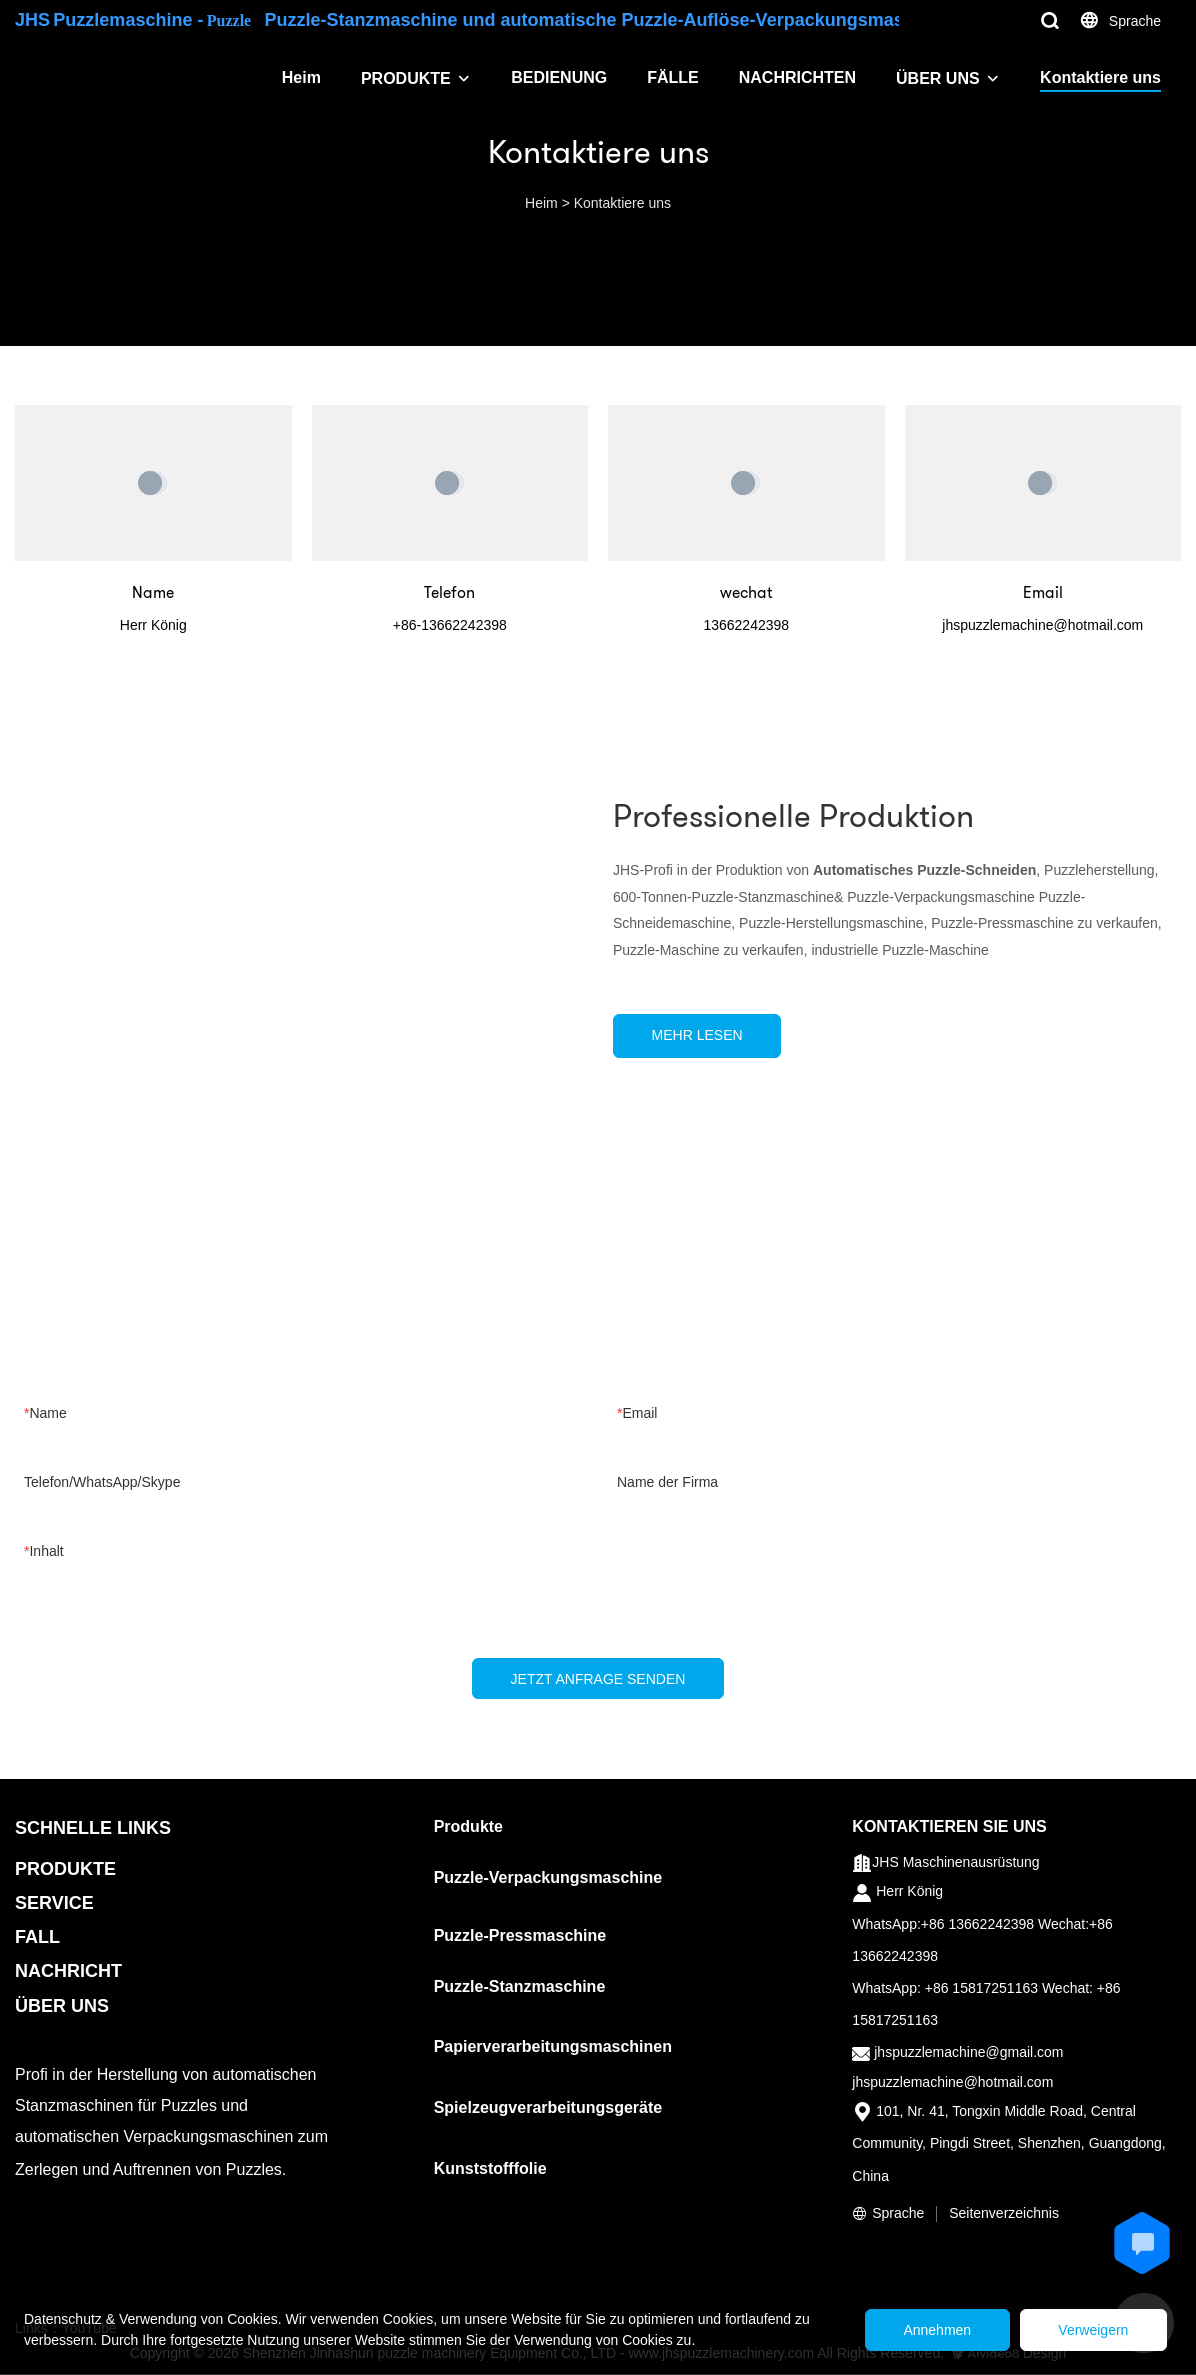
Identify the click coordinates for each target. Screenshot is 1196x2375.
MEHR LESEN (699, 1035)
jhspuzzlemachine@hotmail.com (952, 2083)
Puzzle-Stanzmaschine (520, 1987)
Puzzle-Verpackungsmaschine (548, 1878)
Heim (301, 77)
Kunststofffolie (490, 2169)
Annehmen (930, 2330)
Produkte (468, 1827)
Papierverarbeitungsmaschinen (553, 2047)
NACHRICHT (68, 1972)
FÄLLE (673, 77)
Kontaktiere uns (1100, 77)
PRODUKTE (406, 78)
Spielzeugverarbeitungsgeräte (548, 2108)
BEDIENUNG (559, 77)
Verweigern (1091, 2330)
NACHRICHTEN (797, 77)
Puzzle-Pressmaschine (520, 1936)
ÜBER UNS (938, 78)
